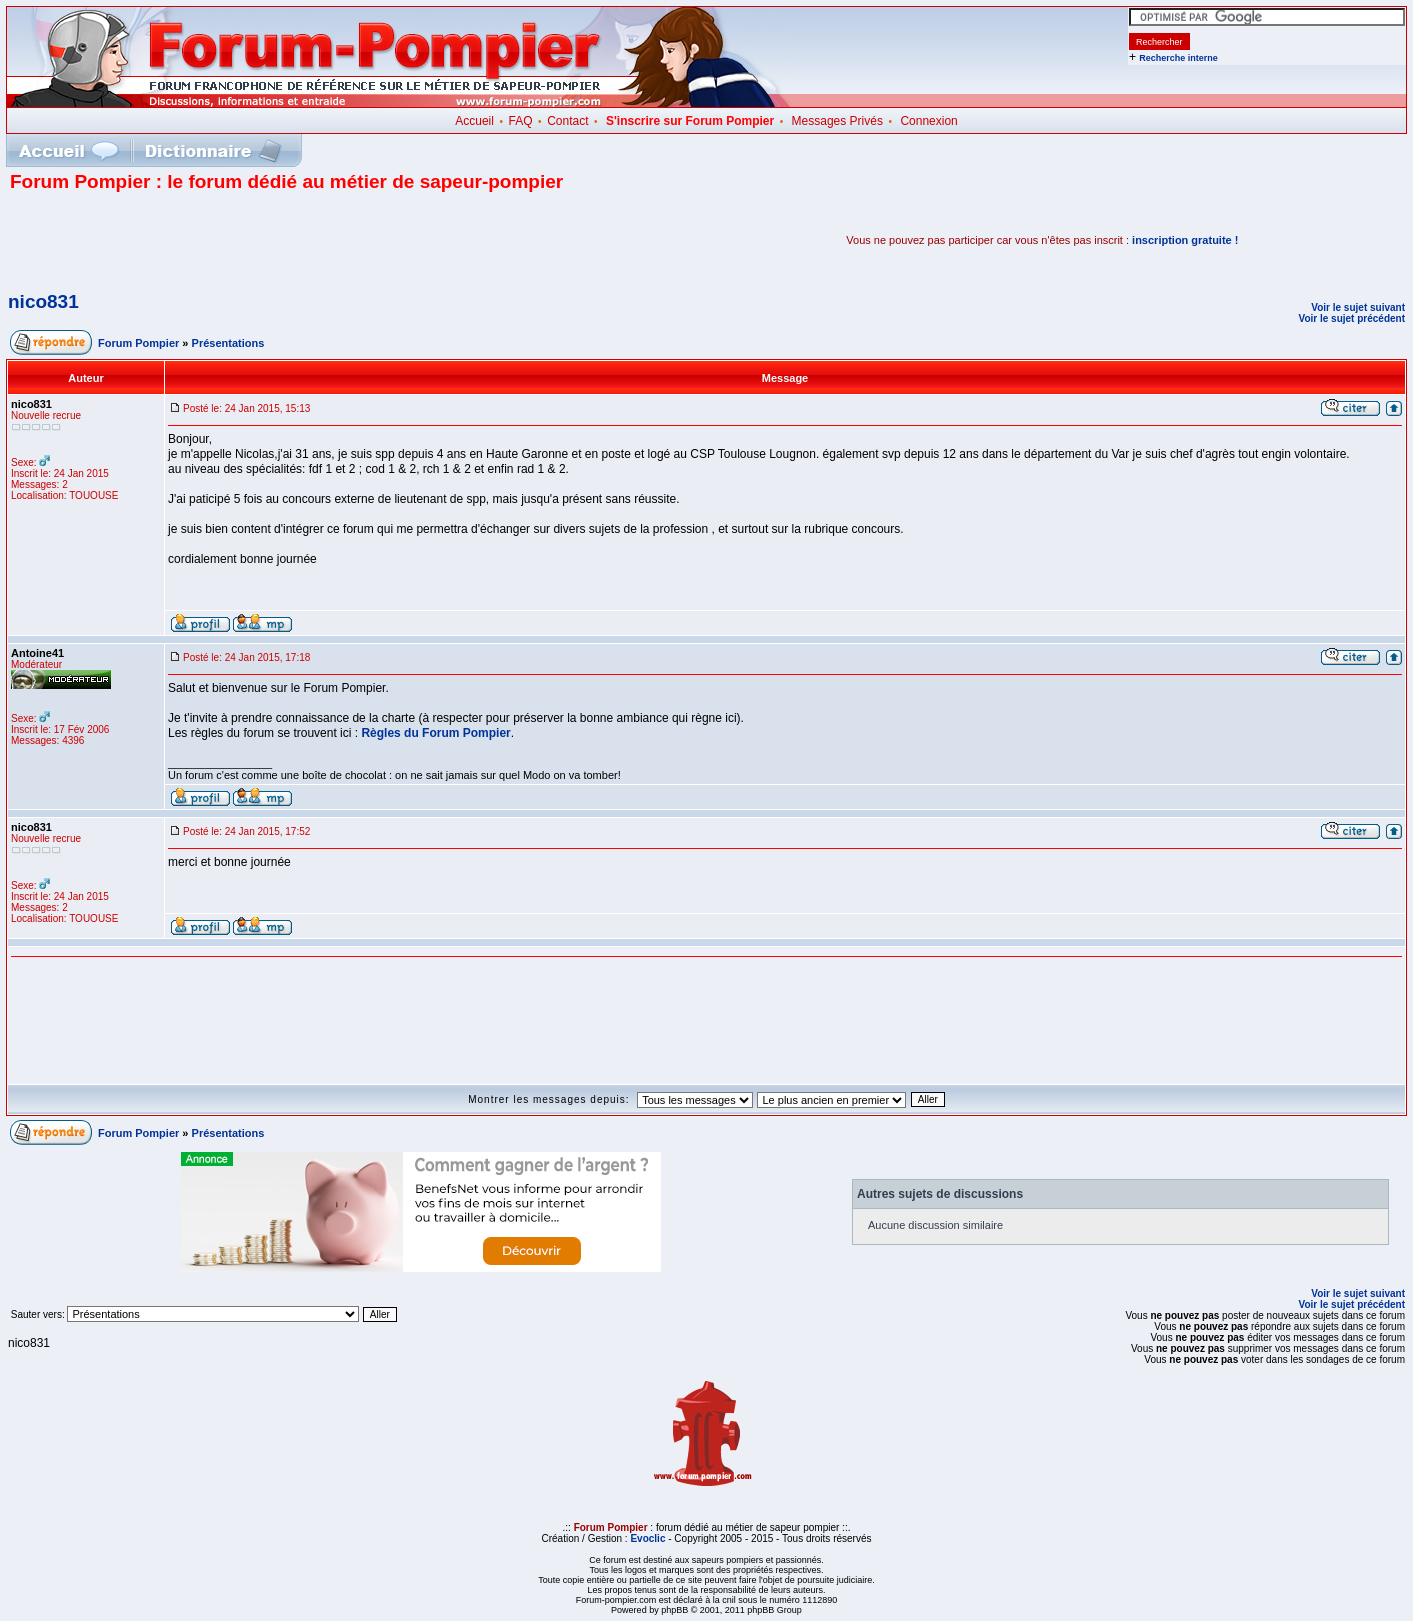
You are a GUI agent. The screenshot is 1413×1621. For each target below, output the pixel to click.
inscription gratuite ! (1185, 240)
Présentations (228, 343)
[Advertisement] (244, 240)
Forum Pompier (138, 343)
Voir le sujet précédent (1351, 318)
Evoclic (647, 1538)
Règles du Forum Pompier (435, 733)
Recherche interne (1178, 58)
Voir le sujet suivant (1358, 307)
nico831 (43, 301)
